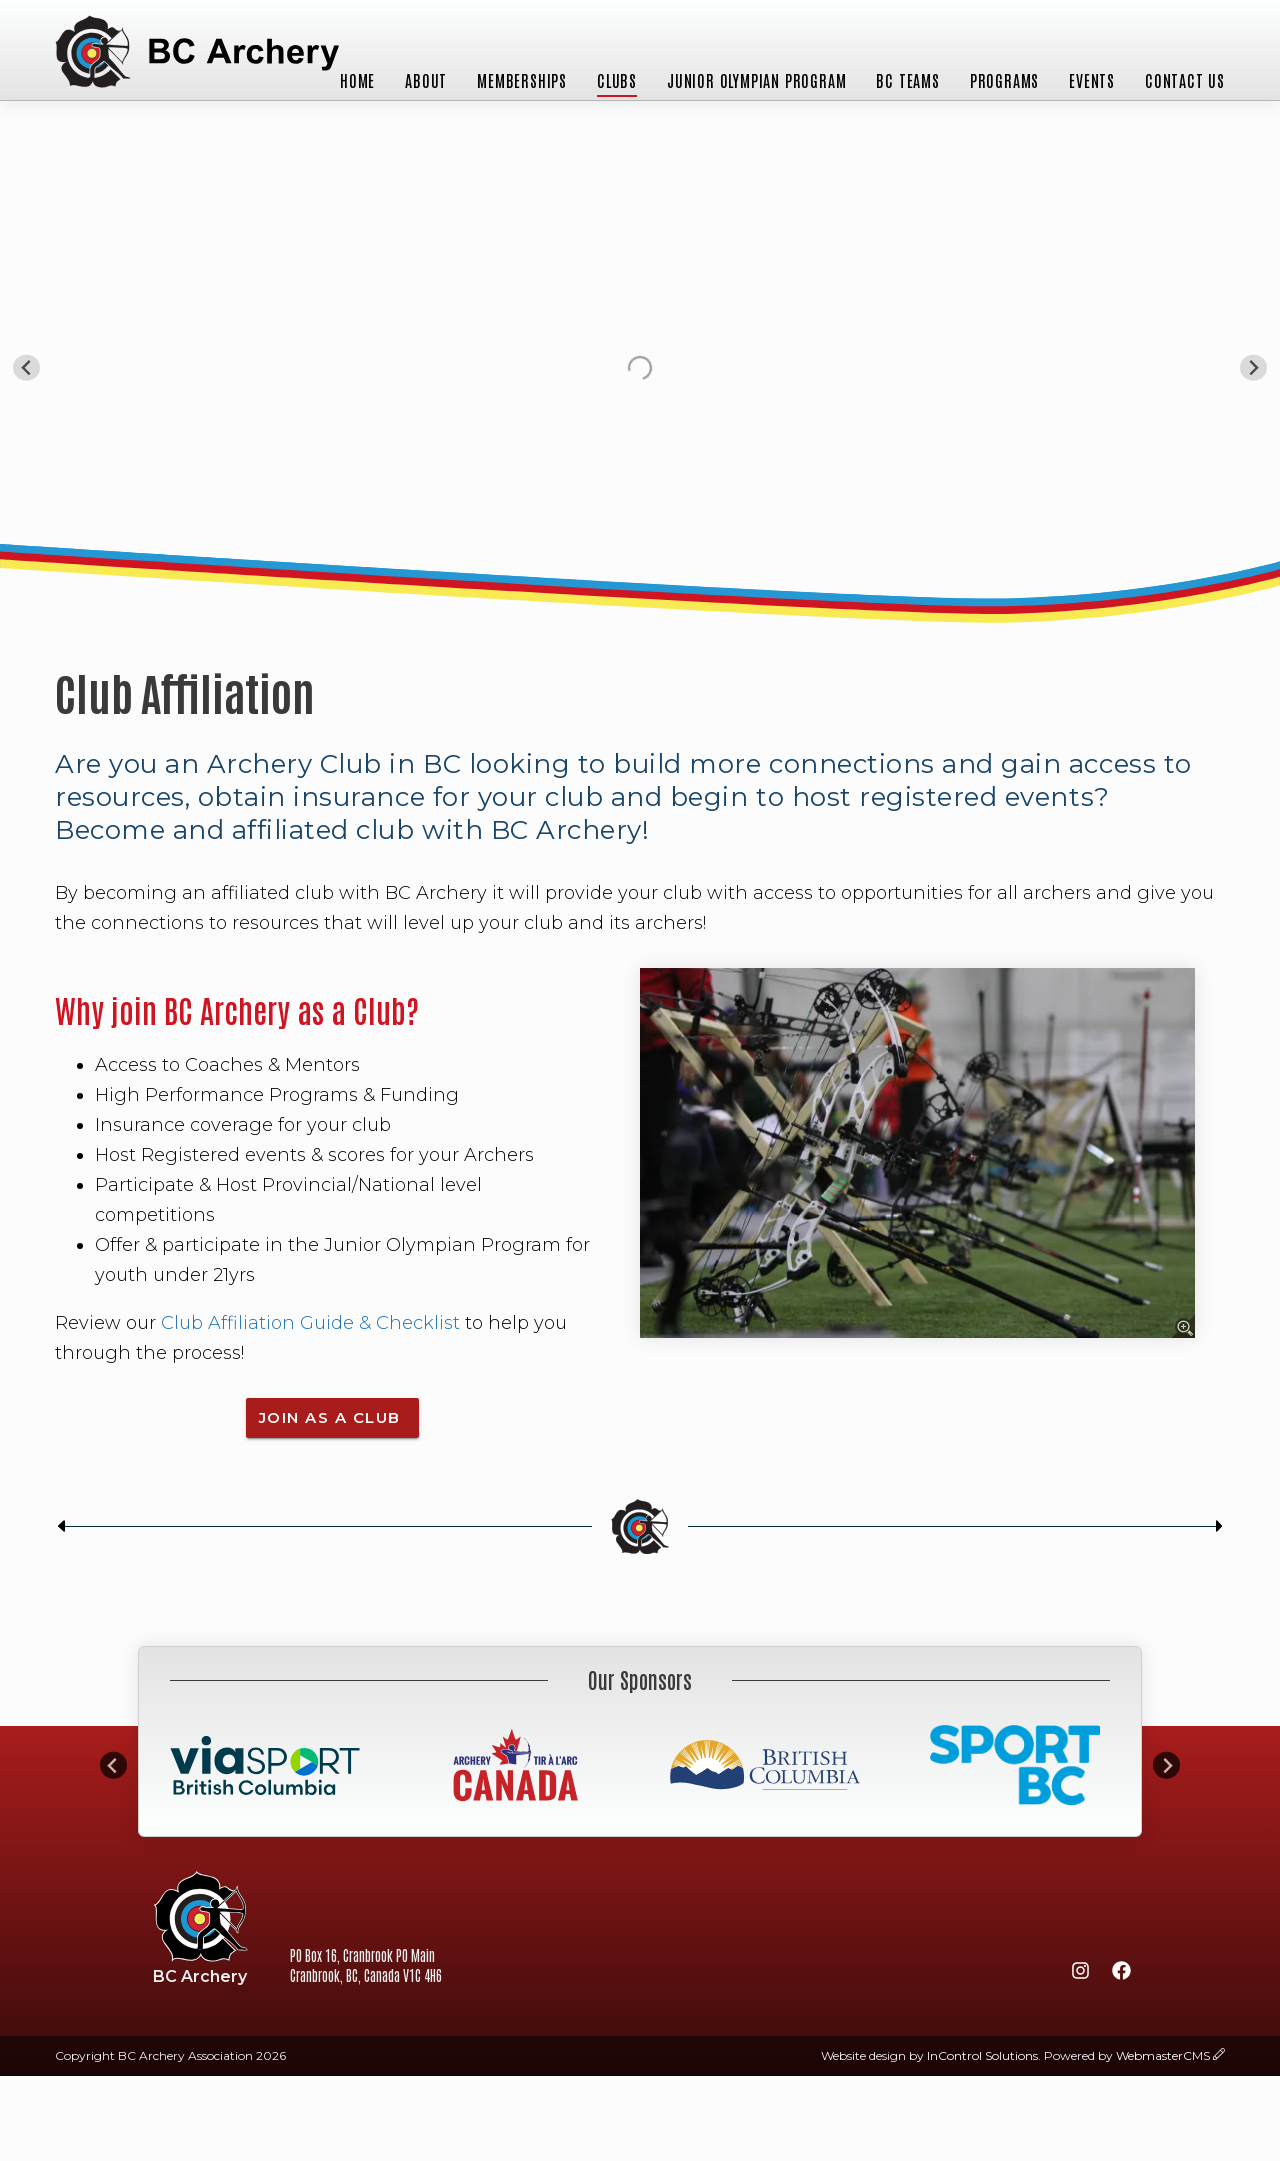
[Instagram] (1080, 1974)
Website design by (929, 2055)
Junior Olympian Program (756, 80)
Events (1092, 80)
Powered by (1127, 2055)
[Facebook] (1121, 1974)
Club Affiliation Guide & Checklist (310, 1323)
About (426, 80)
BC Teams (907, 80)
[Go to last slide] (26, 367)
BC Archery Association (197, 53)
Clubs (617, 80)
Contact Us (1185, 80)
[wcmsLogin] (1219, 2055)
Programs (1004, 80)
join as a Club (333, 1417)
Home (357, 80)
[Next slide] (1253, 367)
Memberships (522, 80)
